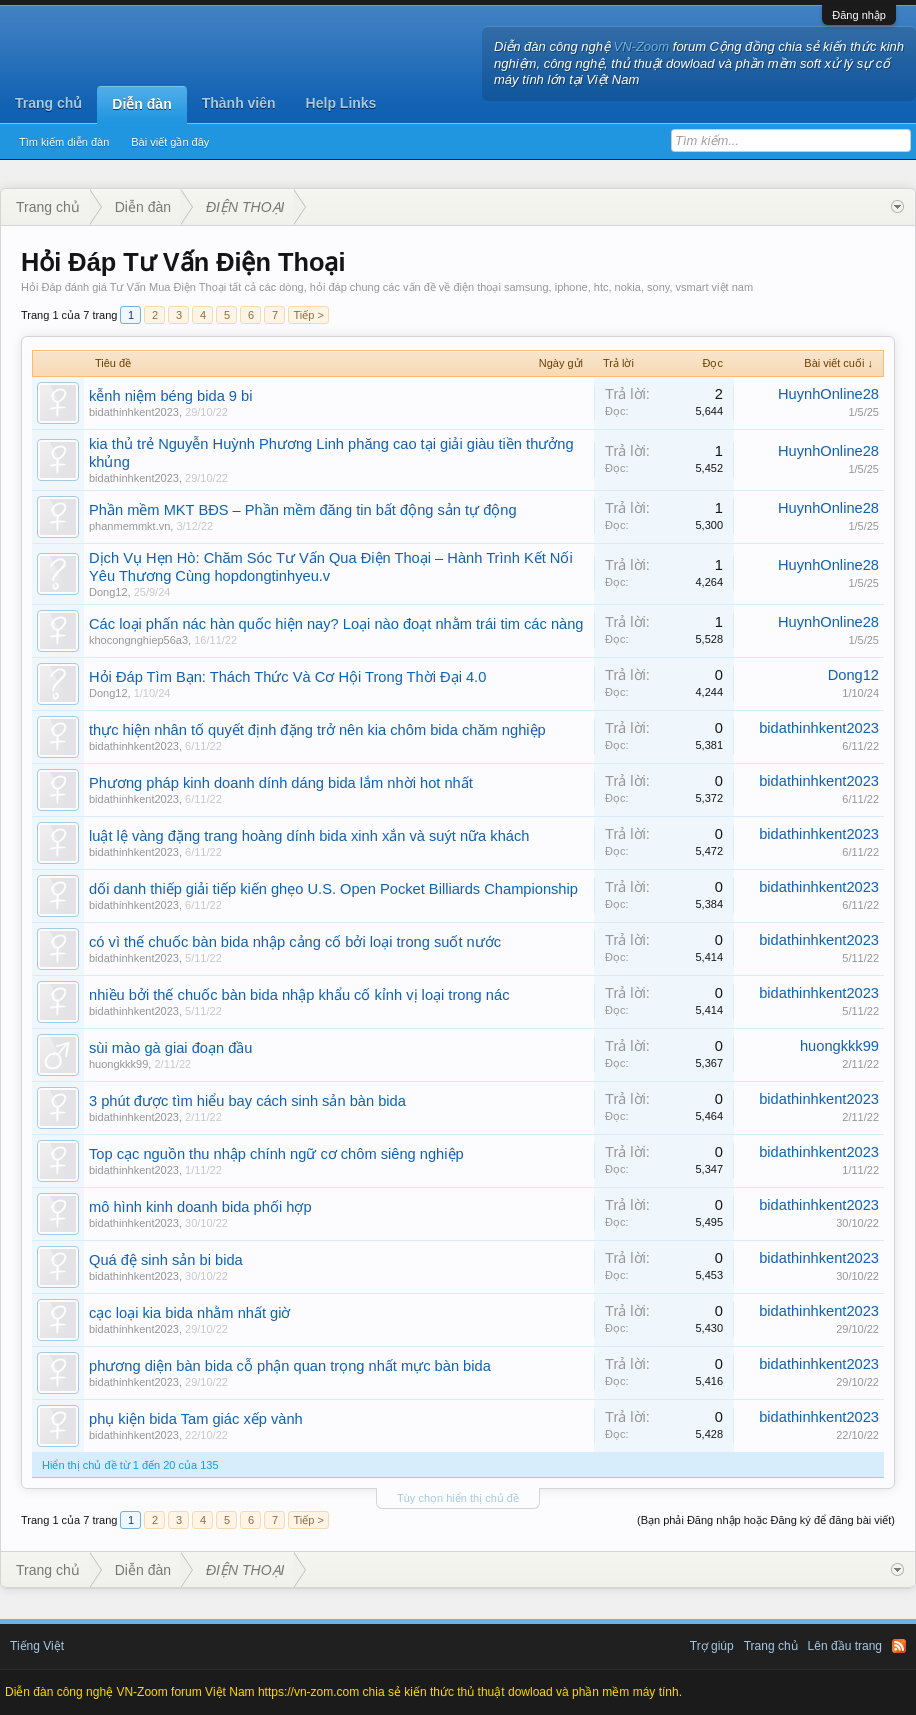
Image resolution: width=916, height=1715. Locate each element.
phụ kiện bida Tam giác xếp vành (196, 1419)
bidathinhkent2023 (134, 412)
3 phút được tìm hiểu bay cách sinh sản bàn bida (247, 1101)
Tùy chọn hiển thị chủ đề (458, 1498)
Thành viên (239, 103)
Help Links (341, 103)
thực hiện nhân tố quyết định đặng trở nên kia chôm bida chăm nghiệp (317, 730)
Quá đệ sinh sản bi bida (166, 1260)
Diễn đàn (141, 104)
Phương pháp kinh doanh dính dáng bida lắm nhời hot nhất (281, 783)
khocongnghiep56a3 (138, 640)
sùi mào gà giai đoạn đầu (170, 1048)
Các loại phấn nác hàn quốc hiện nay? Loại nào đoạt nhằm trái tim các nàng (336, 624)
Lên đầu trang (845, 1646)
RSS (899, 1646)
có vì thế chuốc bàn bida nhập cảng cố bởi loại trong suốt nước (295, 942)
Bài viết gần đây (170, 142)
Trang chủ (48, 103)
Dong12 (108, 592)
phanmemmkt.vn (129, 526)
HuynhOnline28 (828, 394)
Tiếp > (308, 315)
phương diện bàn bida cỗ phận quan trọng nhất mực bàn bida (290, 1366)
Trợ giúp (712, 1646)
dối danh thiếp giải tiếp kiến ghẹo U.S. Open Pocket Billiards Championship (333, 889)
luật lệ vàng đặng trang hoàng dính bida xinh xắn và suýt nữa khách (309, 836)
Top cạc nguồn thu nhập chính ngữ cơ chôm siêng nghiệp (276, 1154)
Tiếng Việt (37, 1646)
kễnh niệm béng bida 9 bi (170, 396)
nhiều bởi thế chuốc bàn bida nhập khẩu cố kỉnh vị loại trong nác (299, 995)
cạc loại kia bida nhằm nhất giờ (190, 1313)
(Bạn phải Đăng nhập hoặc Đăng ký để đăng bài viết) (766, 1520)
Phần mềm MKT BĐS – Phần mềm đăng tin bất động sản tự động (303, 510)
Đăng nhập (859, 15)
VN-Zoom (642, 46)
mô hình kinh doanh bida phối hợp (200, 1207)
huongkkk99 (118, 1064)
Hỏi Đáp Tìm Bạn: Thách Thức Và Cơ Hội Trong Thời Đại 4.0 (287, 677)
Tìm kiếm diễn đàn (64, 142)
